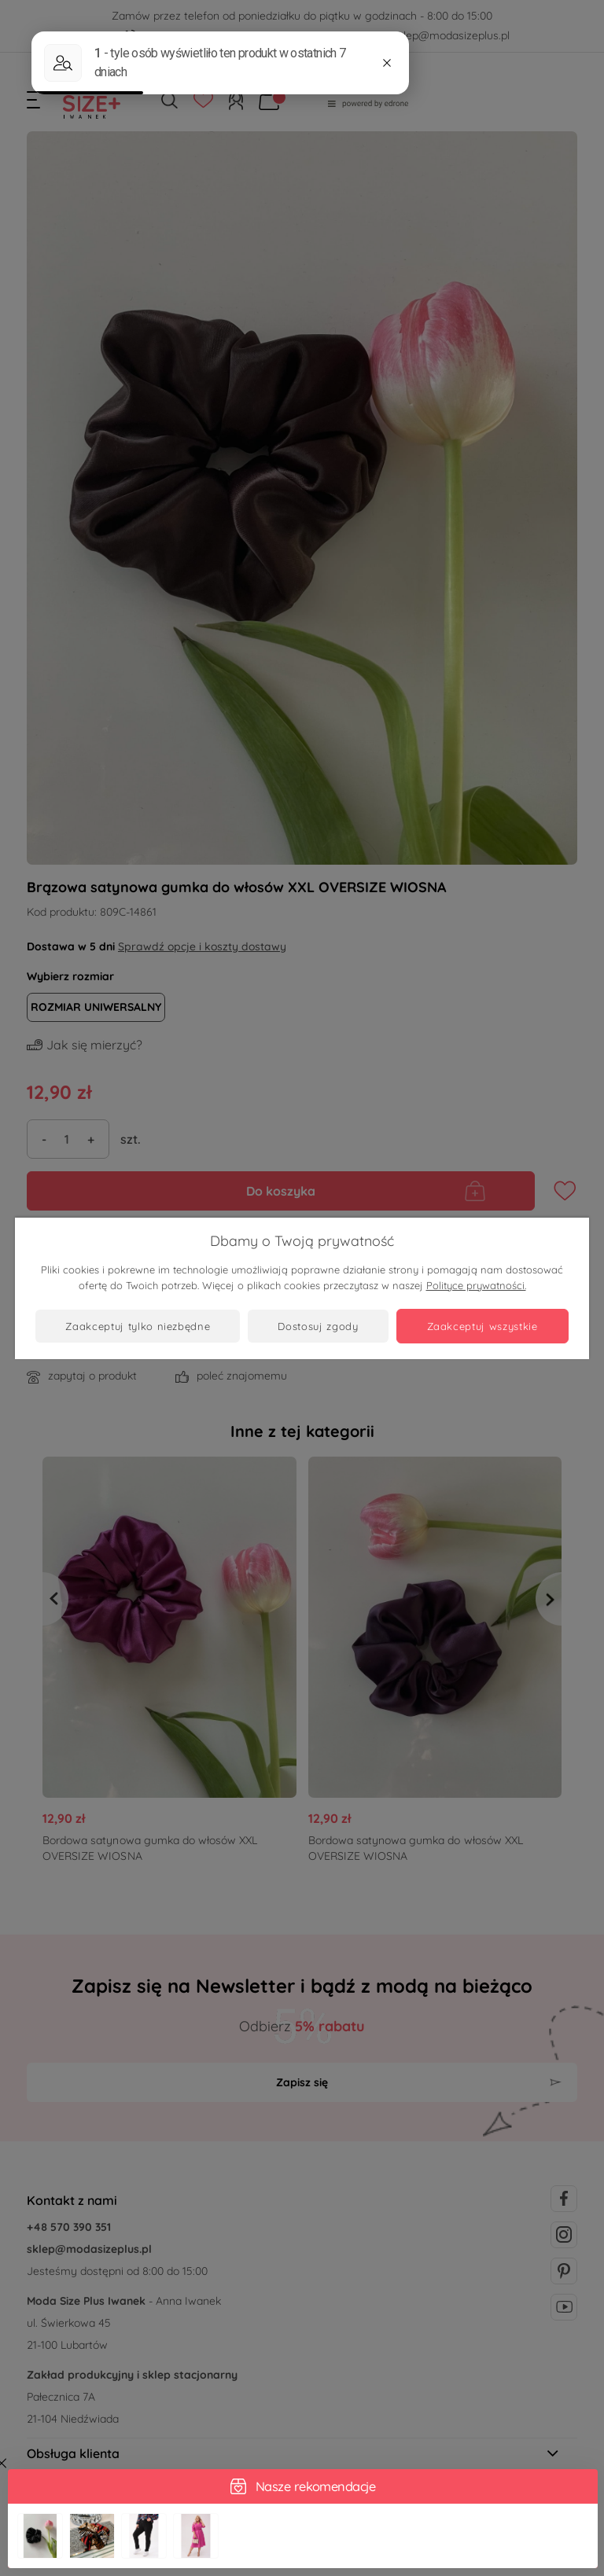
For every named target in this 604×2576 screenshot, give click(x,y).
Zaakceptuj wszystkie (482, 1326)
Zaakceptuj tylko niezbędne (137, 1326)
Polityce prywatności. (476, 1285)
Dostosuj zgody (318, 1326)
